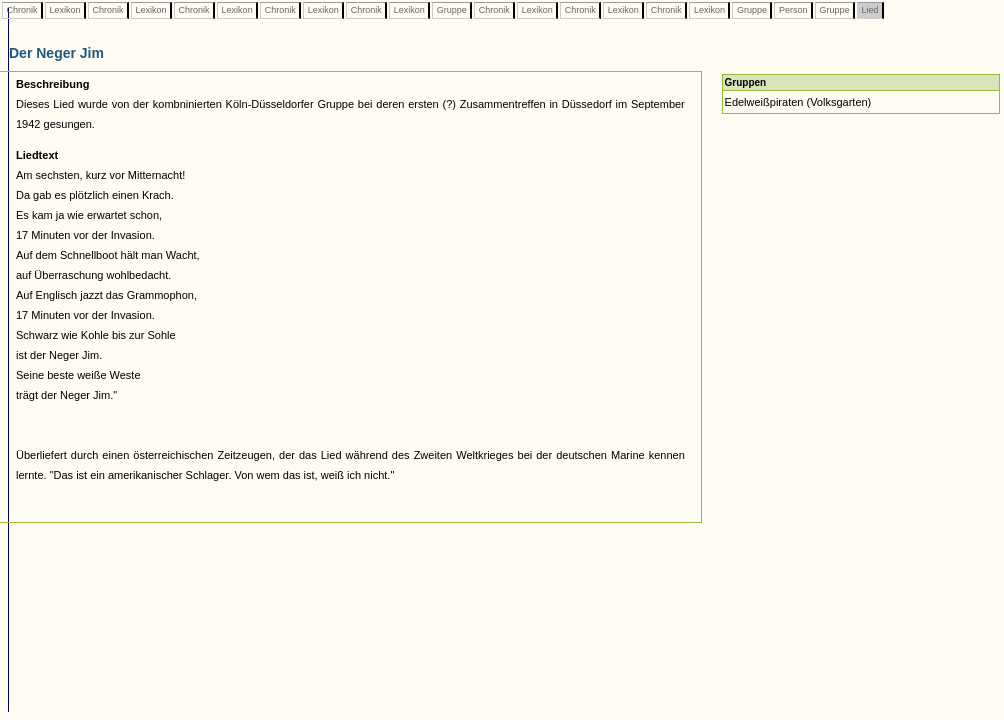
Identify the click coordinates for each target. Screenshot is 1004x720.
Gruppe (451, 10)
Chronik (22, 10)
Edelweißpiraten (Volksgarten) (798, 102)
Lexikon (65, 10)
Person (793, 10)
